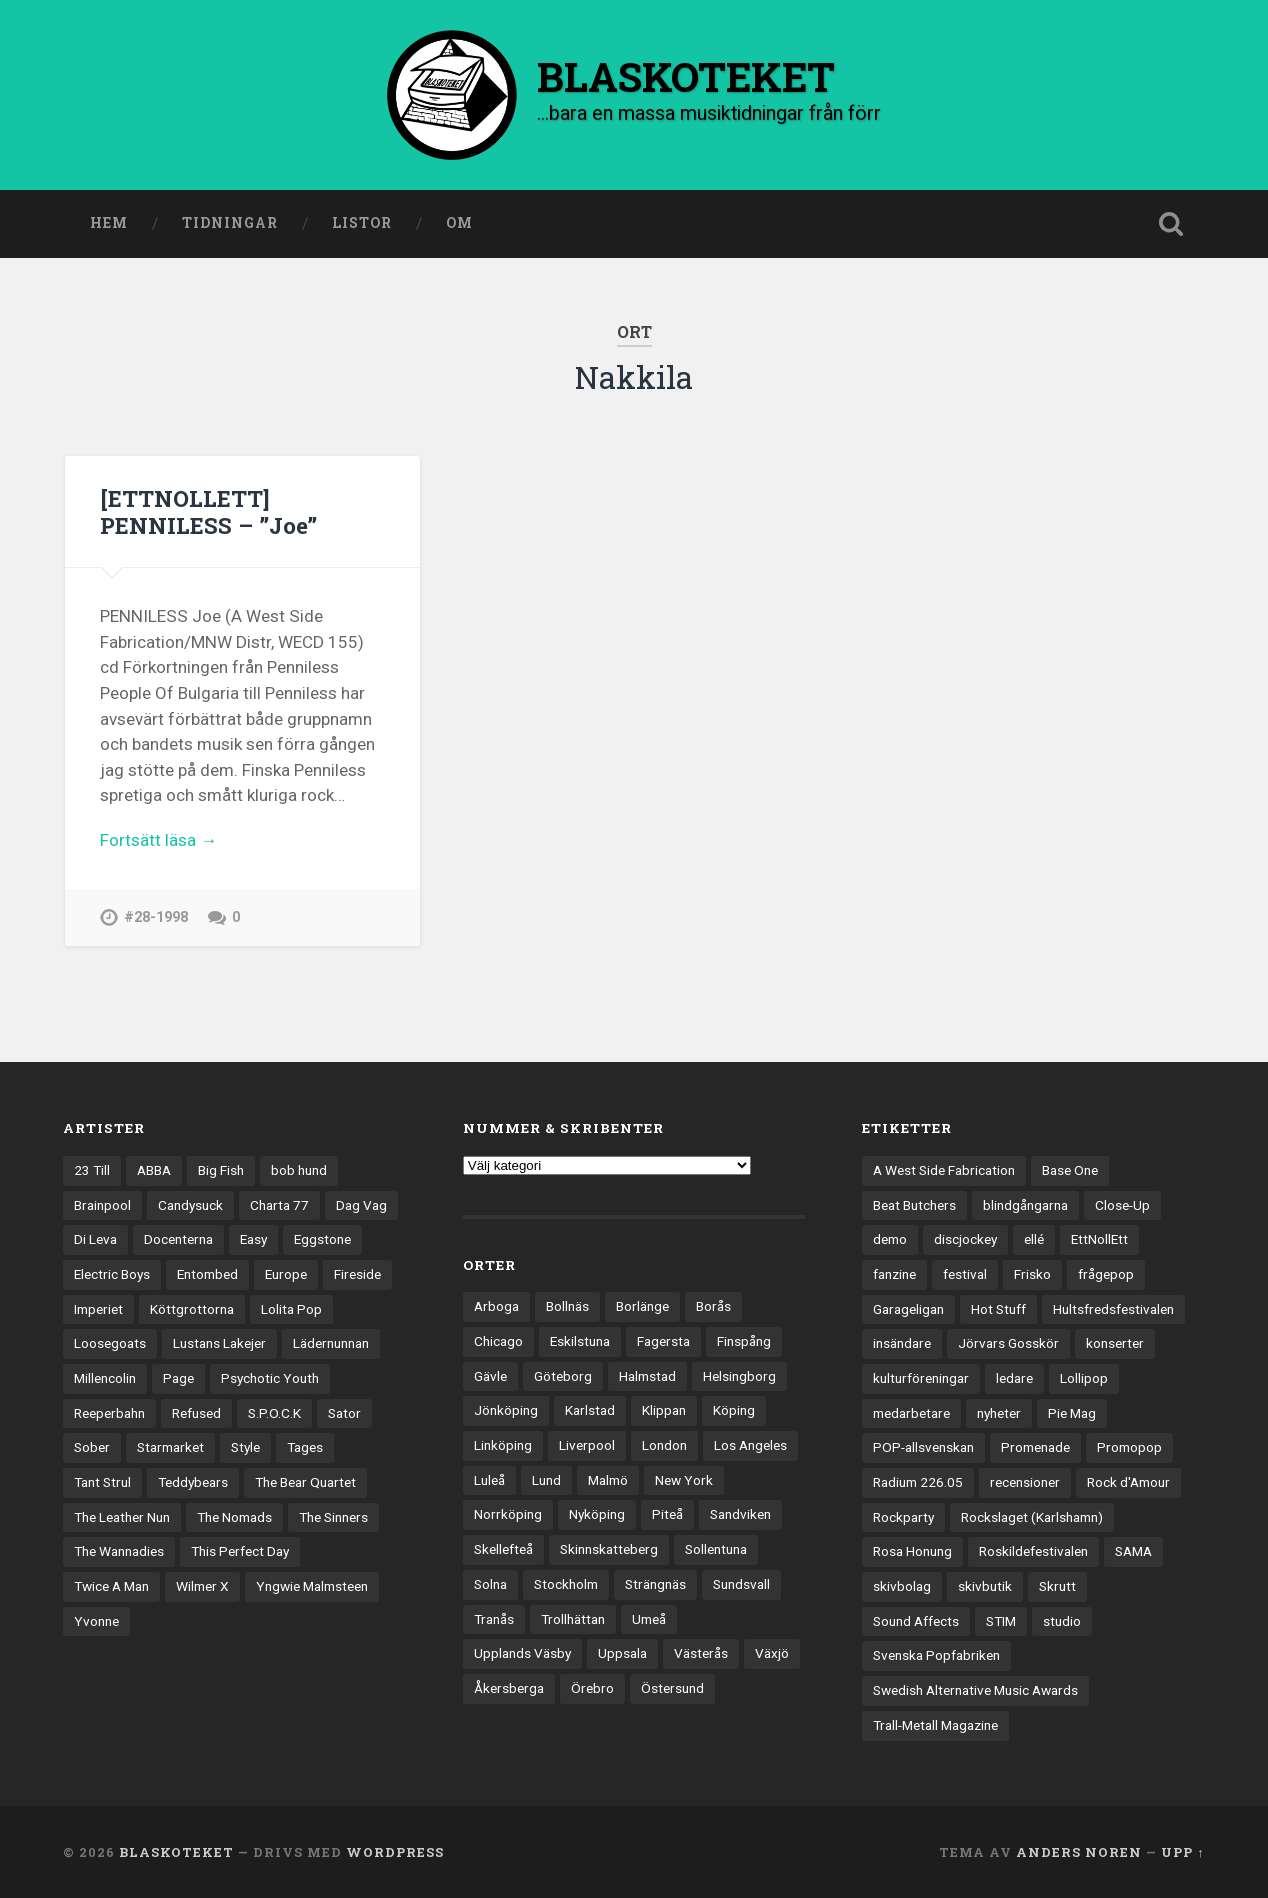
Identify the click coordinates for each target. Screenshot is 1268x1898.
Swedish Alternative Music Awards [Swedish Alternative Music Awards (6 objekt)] (975, 1690)
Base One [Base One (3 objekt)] (1070, 1170)
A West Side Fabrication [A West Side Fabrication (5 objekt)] (944, 1170)
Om (459, 223)
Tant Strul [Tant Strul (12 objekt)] (102, 1482)
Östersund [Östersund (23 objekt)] (672, 1688)
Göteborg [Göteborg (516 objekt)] (563, 1376)
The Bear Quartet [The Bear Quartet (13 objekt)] (305, 1482)
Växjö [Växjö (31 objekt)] (772, 1653)
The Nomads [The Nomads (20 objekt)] (234, 1517)
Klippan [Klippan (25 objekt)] (664, 1410)
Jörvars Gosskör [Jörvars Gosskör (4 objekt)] (1008, 1343)
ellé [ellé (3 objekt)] (1034, 1239)
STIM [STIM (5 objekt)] (1001, 1621)
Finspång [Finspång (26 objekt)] (744, 1341)
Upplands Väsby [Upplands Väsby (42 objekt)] (522, 1653)
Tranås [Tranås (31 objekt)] (494, 1619)
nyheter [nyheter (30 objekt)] (999, 1413)
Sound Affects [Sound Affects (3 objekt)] (916, 1621)
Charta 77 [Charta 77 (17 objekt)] (279, 1205)
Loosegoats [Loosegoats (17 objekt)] (110, 1343)
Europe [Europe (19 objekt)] (286, 1274)
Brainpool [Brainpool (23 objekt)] (102, 1205)
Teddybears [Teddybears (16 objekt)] (193, 1482)
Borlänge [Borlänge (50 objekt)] (642, 1306)
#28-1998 (156, 917)
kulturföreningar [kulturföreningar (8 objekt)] (921, 1378)
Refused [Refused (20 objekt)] (196, 1413)
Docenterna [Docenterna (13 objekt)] (178, 1239)
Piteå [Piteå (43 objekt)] (667, 1514)
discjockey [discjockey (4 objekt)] (965, 1239)
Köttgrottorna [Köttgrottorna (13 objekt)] (192, 1309)
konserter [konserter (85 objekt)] (1115, 1343)
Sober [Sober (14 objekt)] (92, 1447)
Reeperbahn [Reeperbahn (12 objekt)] (109, 1413)
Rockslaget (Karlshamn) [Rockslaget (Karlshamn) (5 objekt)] (1032, 1517)
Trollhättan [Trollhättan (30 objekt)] (573, 1619)
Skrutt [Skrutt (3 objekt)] (1057, 1586)
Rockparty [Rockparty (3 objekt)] (903, 1517)
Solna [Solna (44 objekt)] (490, 1584)
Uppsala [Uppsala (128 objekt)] (622, 1653)
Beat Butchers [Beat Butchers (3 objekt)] (914, 1205)
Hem (109, 223)
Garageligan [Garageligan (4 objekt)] (908, 1309)
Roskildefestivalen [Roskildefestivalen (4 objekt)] (1033, 1551)
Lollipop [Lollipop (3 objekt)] (1084, 1378)
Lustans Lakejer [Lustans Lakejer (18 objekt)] (219, 1343)
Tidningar (230, 223)
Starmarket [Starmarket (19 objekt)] (170, 1447)
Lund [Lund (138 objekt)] (546, 1480)
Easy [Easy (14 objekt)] (253, 1239)
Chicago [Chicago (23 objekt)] (498, 1341)
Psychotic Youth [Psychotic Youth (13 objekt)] (270, 1378)
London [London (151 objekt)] (664, 1445)
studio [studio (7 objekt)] (1062, 1621)
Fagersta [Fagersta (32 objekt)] (663, 1341)
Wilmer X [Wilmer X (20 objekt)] (202, 1586)
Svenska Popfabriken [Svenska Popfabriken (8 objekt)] (936, 1655)
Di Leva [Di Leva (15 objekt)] (95, 1239)
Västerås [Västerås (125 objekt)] (701, 1653)
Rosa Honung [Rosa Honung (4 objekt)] (912, 1551)
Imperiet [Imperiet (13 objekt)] (98, 1309)
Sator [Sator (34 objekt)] (344, 1413)
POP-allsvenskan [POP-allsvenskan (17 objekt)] (923, 1447)
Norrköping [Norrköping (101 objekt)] (508, 1514)
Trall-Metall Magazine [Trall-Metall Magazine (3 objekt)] (935, 1725)
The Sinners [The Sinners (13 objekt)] (333, 1517)
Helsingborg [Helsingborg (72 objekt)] (739, 1376)
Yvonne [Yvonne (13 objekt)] (96, 1621)
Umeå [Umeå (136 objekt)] (649, 1619)
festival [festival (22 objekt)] (965, 1274)
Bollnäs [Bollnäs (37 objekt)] (567, 1306)
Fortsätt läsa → (158, 840)
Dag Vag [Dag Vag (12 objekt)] (361, 1205)
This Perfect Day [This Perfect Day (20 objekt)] (240, 1551)
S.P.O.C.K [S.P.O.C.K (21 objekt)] (274, 1413)
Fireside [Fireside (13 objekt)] (357, 1274)
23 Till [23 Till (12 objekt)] (92, 1170)
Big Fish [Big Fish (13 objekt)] (221, 1170)
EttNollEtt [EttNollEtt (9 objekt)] (1099, 1239)
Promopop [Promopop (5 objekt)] (1129, 1447)
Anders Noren (1079, 1852)
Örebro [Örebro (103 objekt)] (592, 1688)
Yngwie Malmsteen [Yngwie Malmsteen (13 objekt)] (312, 1586)
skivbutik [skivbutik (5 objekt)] (985, 1586)
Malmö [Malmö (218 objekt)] (608, 1480)
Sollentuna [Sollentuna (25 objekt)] (716, 1549)
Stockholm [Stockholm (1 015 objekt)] (566, 1584)
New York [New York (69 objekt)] (684, 1480)
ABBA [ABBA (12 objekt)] (154, 1170)
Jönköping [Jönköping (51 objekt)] (506, 1410)
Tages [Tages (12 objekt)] (305, 1447)
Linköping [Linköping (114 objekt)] (503, 1445)
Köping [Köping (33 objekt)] (734, 1410)
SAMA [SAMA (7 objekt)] (1133, 1551)
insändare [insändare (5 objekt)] (902, 1343)
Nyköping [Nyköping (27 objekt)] (597, 1514)
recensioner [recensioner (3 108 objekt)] (1025, 1482)
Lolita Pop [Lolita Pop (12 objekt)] (291, 1309)
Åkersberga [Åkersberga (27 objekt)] (509, 1688)
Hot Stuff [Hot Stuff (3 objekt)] (998, 1309)
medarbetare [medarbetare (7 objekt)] (911, 1413)
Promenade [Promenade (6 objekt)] (1035, 1447)
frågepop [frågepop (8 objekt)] (1106, 1274)
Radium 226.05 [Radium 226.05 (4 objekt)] (918, 1482)
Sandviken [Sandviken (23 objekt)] (740, 1514)
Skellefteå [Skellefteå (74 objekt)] (503, 1549)
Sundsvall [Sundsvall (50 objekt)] (741, 1584)
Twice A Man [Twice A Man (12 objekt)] (111, 1586)
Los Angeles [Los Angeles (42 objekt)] (750, 1445)
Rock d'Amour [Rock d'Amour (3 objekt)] (1128, 1482)
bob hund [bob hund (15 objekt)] (299, 1170)
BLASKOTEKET (176, 1852)
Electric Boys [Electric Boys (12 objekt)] (112, 1274)
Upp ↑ (1182, 1852)
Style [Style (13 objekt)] (245, 1447)
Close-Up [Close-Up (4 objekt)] (1122, 1205)
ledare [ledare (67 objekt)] (1014, 1378)
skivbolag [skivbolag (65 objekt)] (902, 1586)
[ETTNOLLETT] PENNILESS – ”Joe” (208, 511)
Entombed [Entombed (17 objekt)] (207, 1274)
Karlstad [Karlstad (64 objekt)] (590, 1410)
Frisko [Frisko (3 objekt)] (1032, 1274)
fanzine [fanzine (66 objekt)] (894, 1274)
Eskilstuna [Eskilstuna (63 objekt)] (580, 1341)
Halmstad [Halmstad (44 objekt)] (647, 1376)
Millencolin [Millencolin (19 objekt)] (105, 1378)
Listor (362, 223)
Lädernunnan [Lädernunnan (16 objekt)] (331, 1343)
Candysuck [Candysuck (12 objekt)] (190, 1205)
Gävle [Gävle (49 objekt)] (490, 1376)
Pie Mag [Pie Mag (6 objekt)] (1072, 1413)
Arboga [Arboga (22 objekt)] (496, 1306)
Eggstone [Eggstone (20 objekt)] (322, 1239)
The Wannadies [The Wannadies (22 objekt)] (119, 1551)
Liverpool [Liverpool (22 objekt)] (587, 1445)
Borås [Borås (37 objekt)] (713, 1306)
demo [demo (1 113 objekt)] (890, 1239)
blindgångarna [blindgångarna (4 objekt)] (1025, 1205)
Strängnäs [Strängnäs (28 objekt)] (655, 1584)
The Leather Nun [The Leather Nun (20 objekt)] (122, 1517)
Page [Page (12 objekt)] (178, 1378)
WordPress (395, 1852)
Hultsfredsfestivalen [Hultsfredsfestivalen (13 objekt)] (1113, 1309)
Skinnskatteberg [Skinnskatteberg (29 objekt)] (609, 1549)
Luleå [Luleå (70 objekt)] (489, 1480)
